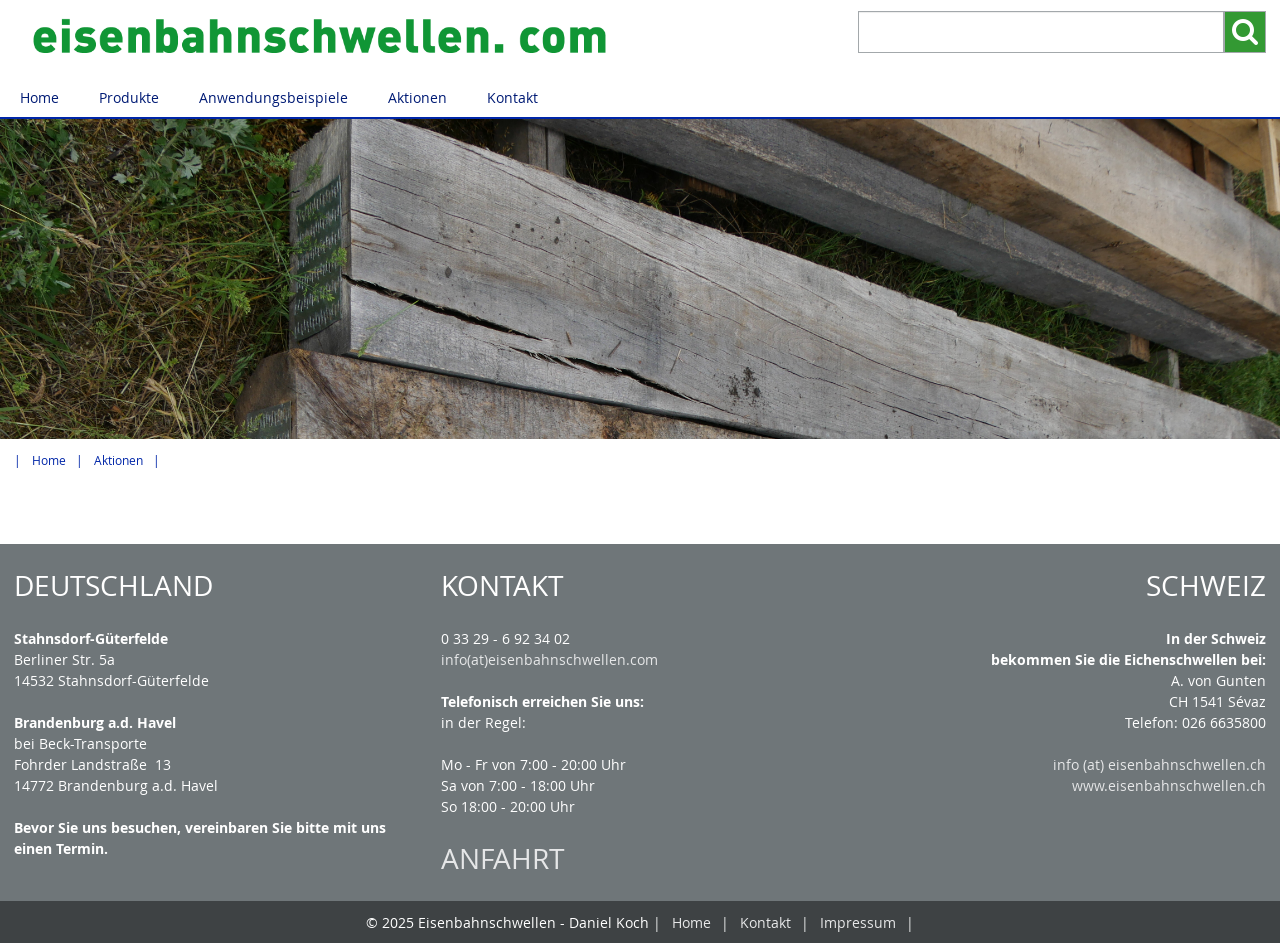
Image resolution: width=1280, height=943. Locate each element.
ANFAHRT (502, 858)
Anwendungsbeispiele (273, 97)
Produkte (129, 97)
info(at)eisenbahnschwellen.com (549, 659)
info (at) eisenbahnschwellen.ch (1159, 764)
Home (39, 97)
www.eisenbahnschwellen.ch (1169, 785)
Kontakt (512, 97)
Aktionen (417, 97)
